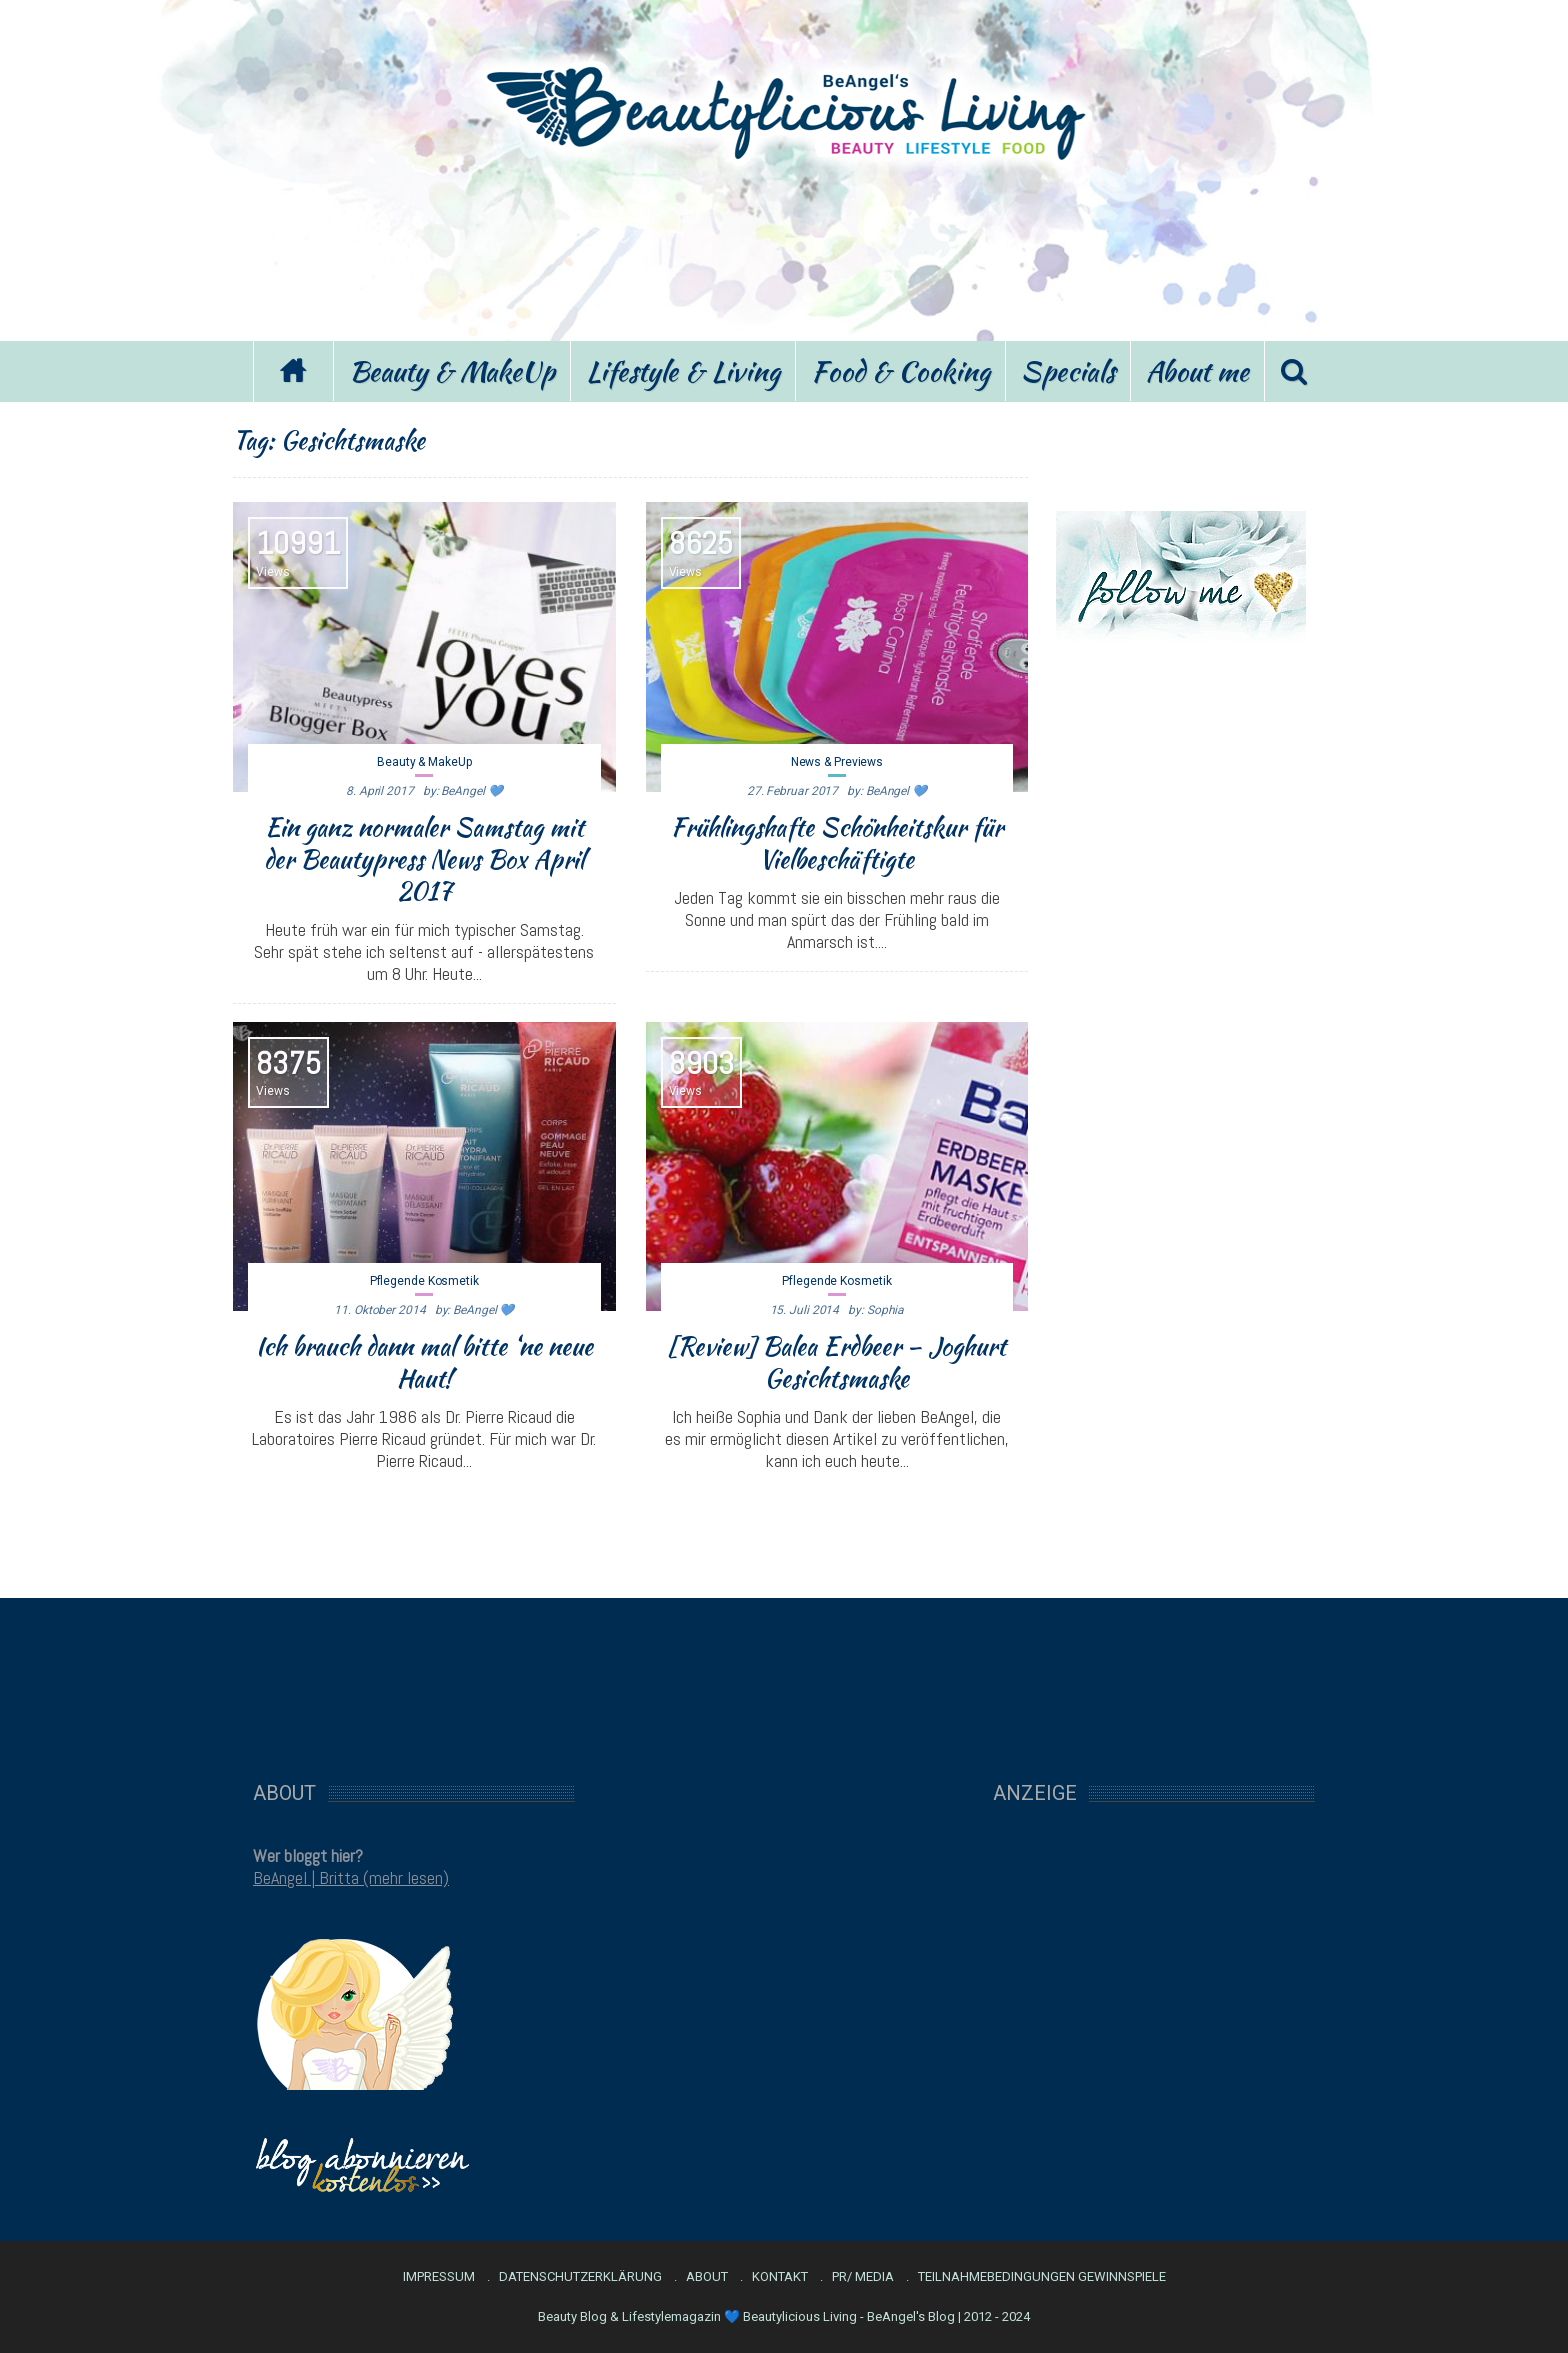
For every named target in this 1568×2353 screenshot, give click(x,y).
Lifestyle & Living (683, 371)
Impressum (439, 2277)
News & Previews (837, 762)
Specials (1068, 371)
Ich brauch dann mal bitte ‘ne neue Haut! (424, 1362)
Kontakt (780, 2277)
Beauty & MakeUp (452, 371)
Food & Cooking (900, 371)
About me (1197, 371)
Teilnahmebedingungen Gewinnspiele (1042, 2277)
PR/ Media (863, 2277)
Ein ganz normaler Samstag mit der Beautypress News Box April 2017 (424, 859)
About (707, 2277)
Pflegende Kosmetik (424, 1281)
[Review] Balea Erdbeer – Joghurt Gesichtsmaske (836, 1362)
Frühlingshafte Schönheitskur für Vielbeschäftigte (837, 843)
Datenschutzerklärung (580, 2277)
